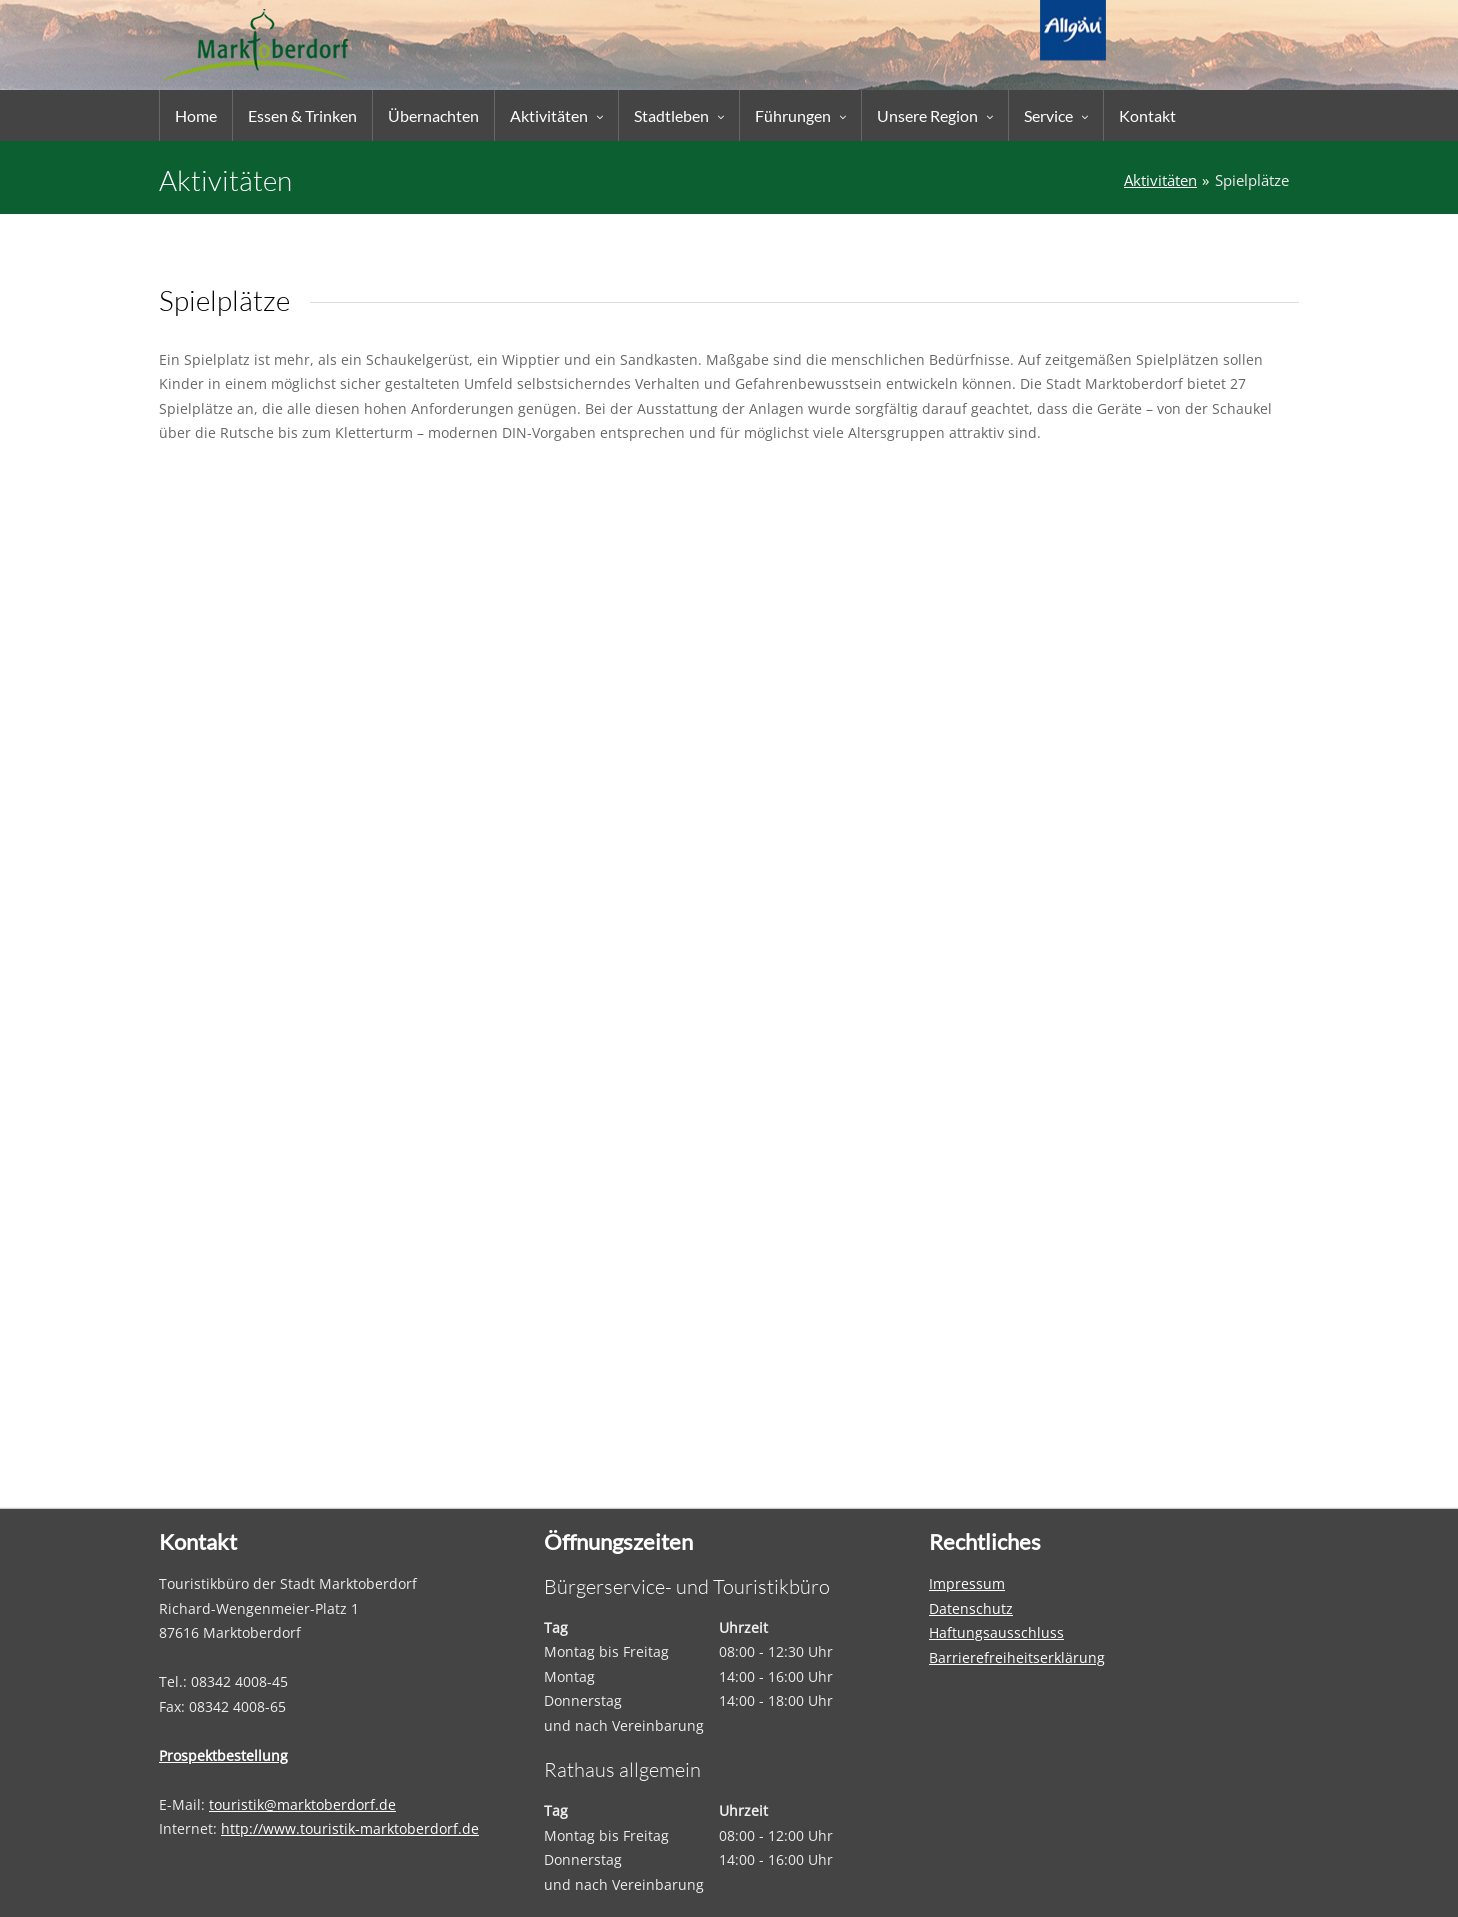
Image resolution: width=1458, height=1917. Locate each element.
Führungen (793, 115)
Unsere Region (927, 115)
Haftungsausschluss (996, 1632)
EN (1073, 18)
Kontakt (1147, 115)
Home (196, 115)
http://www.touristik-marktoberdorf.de (350, 1828)
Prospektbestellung (223, 1755)
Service (1048, 115)
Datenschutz (971, 1608)
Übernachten (433, 115)
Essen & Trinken (302, 115)
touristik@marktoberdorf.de (302, 1804)
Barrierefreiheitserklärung (1017, 1657)
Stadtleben (671, 115)
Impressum (967, 1583)
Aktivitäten (549, 115)
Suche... (1251, 18)
